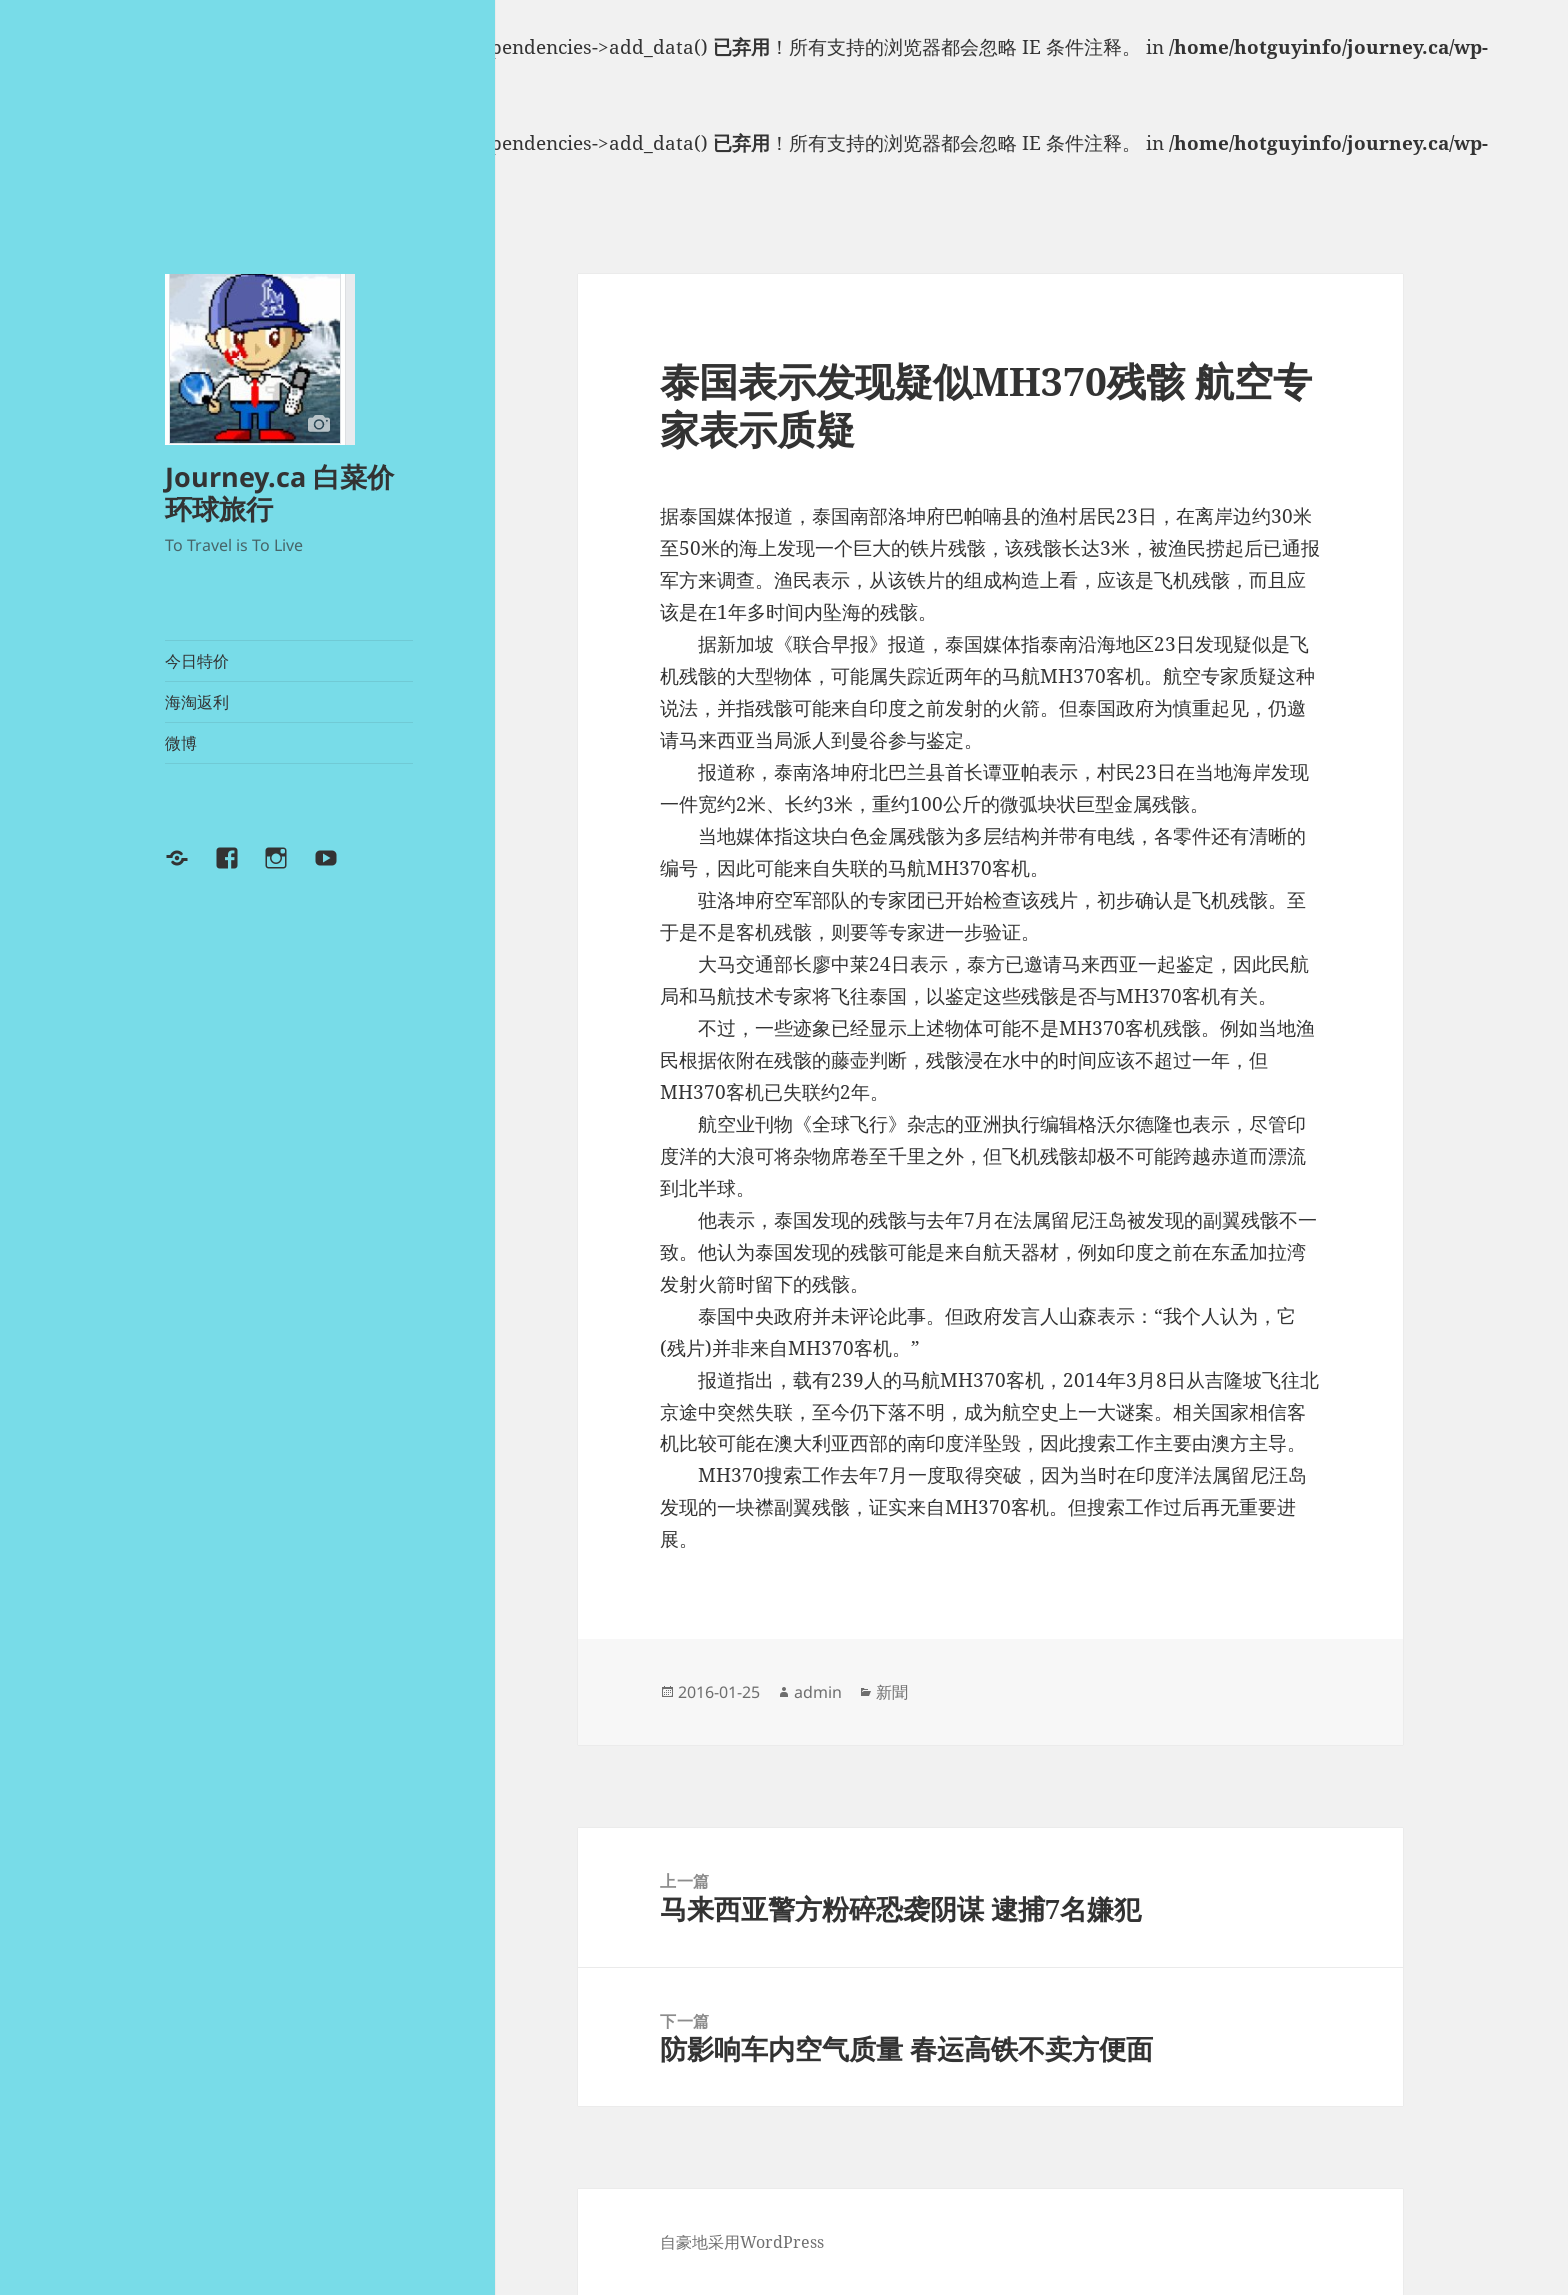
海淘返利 (197, 702)
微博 (181, 743)
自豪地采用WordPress (742, 2242)
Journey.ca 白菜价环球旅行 (279, 492)
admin (818, 1692)
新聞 (892, 1692)
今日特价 (197, 661)
